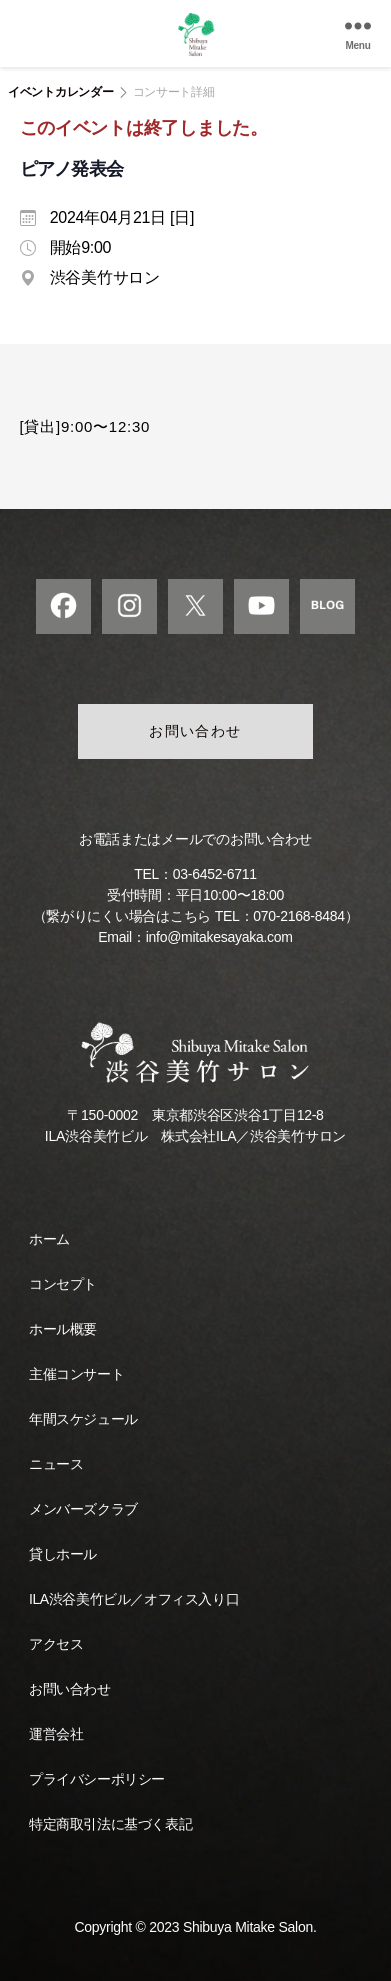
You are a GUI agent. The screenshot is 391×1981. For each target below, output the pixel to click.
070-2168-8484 (298, 916)
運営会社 (56, 1734)
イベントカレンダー (61, 92)
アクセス (56, 1644)
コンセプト (63, 1284)
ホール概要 (63, 1329)
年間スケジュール (83, 1419)
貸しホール (63, 1554)
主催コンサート (76, 1374)
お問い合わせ (195, 731)
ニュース (56, 1464)
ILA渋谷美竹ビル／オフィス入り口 (134, 1599)
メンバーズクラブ (83, 1509)
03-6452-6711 (215, 874)
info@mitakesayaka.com (219, 937)
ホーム (49, 1239)
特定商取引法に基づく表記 (110, 1824)
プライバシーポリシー (97, 1779)
